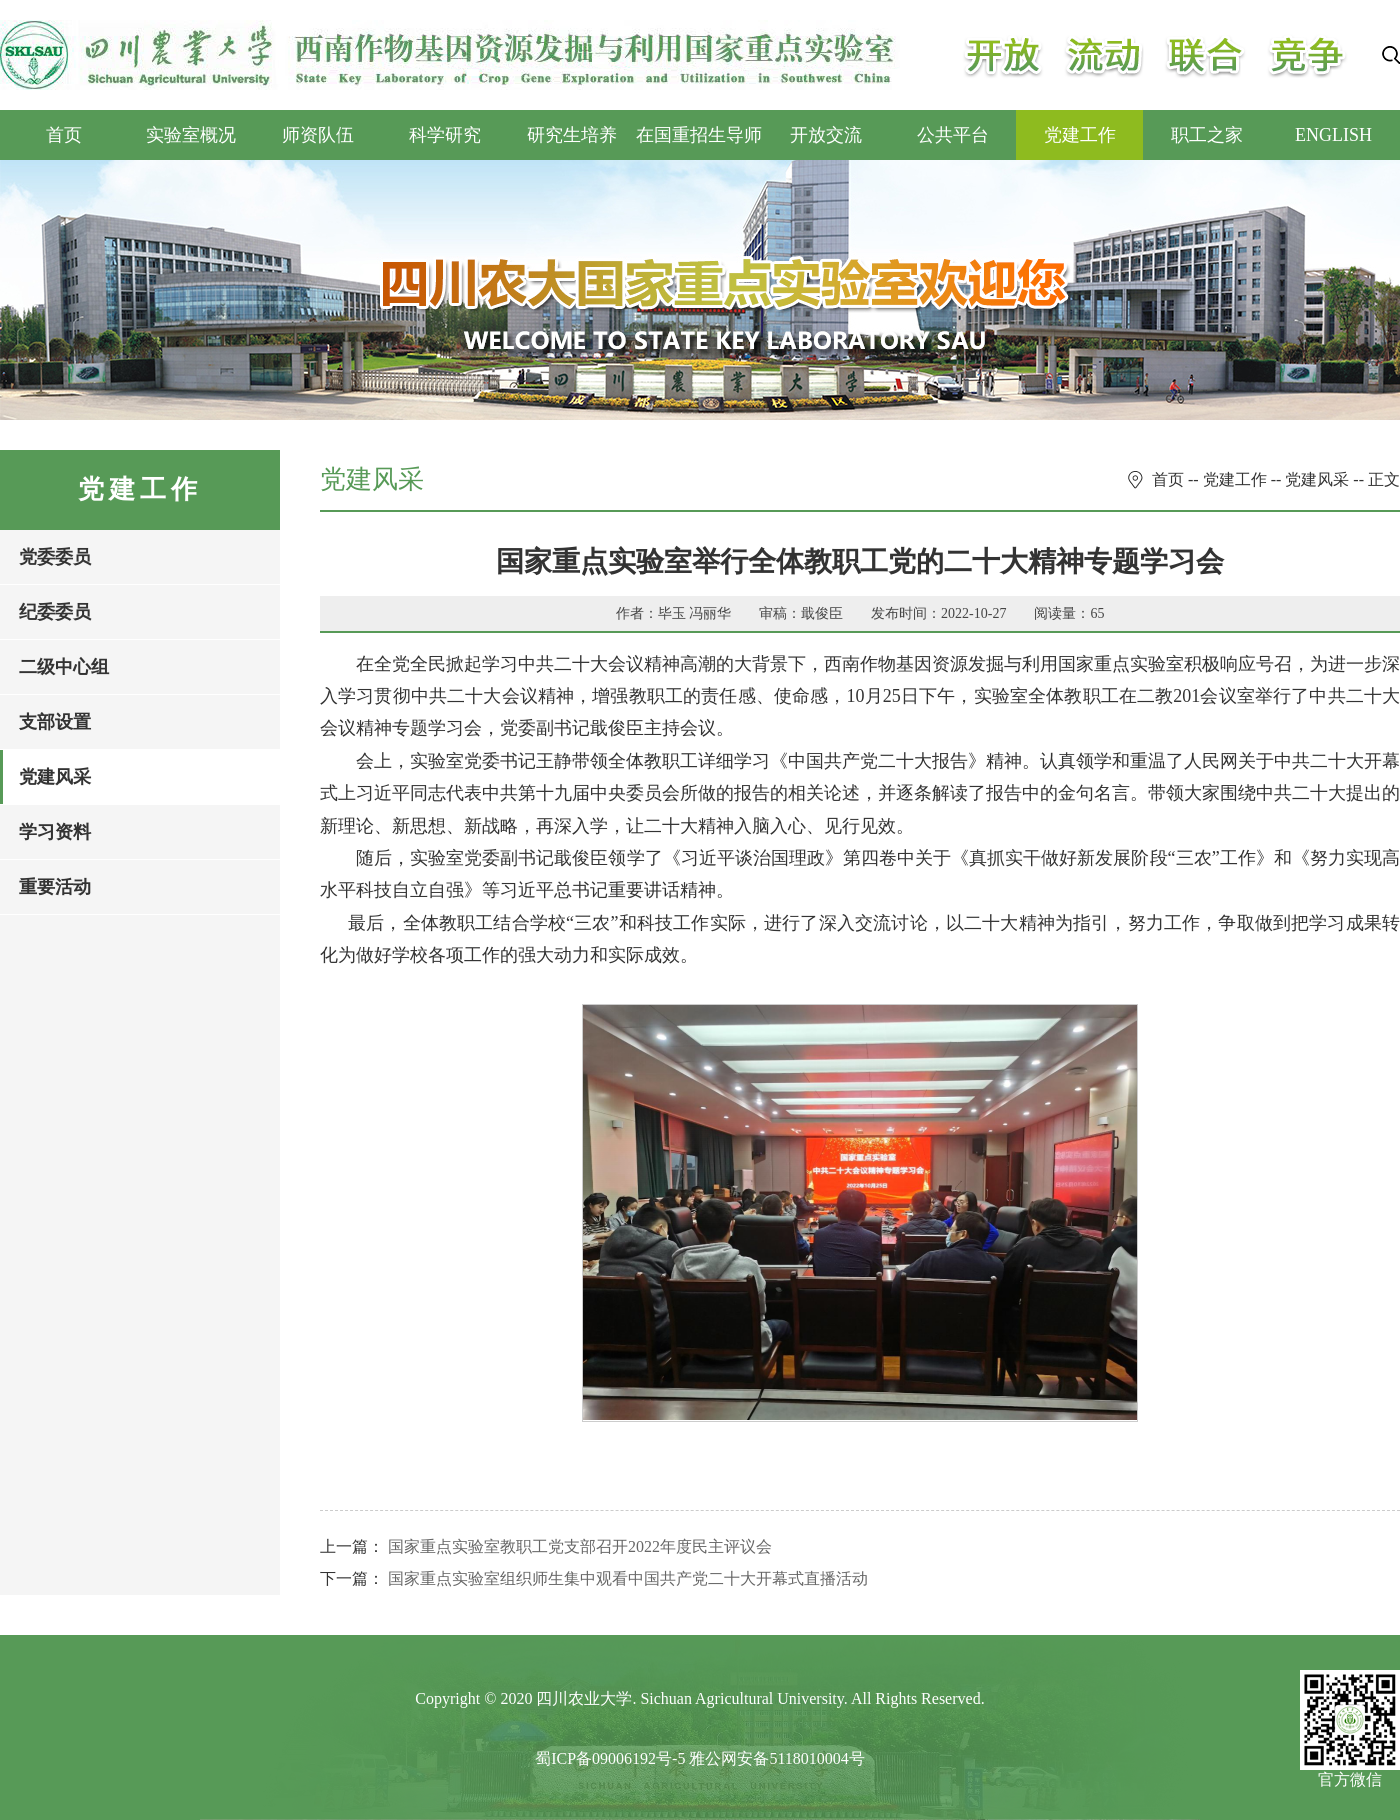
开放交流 (826, 135)
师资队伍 (318, 135)
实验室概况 (191, 135)
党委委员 (55, 557)
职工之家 (1207, 135)
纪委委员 (55, 612)
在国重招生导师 (699, 135)
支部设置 (55, 722)
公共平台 (953, 135)
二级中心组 (64, 667)
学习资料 (55, 832)
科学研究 (445, 135)
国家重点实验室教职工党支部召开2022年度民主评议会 (580, 1546)
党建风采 (55, 777)
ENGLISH (1333, 135)
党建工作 (1080, 135)
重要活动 (55, 887)
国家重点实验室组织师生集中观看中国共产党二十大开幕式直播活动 (628, 1578)
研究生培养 (572, 135)
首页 (64, 135)
